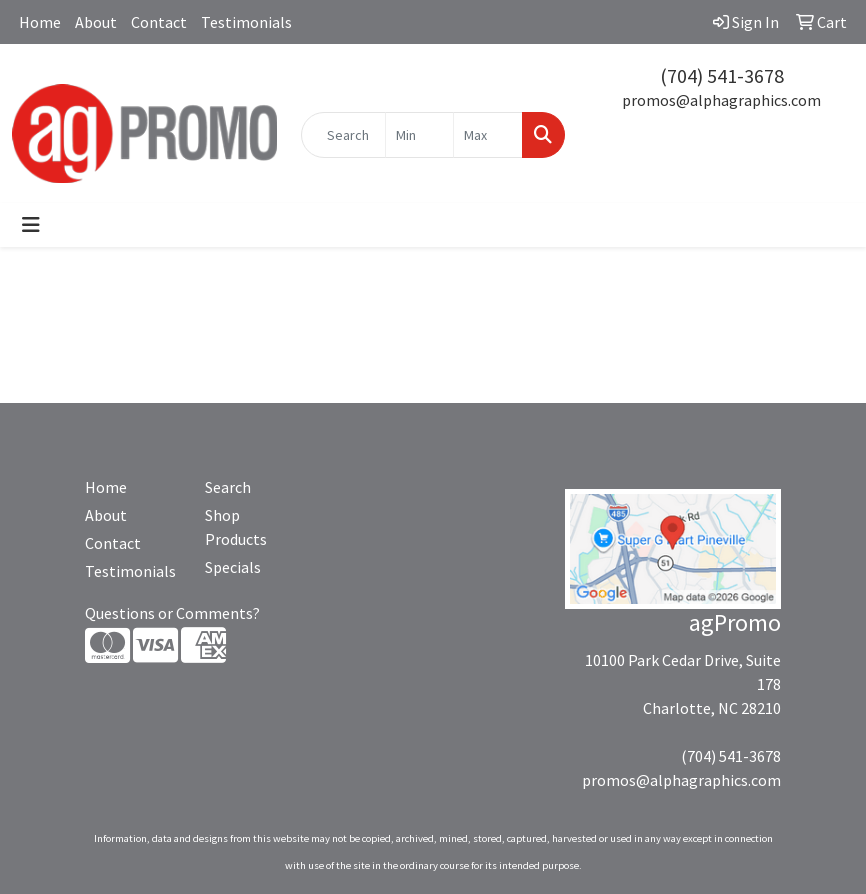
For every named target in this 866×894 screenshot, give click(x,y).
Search (228, 487)
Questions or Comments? (172, 613)
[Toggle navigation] (31, 225)
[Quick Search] (343, 135)
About (96, 22)
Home (40, 22)
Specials (233, 567)
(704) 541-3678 (722, 75)
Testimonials (246, 22)
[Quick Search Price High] (488, 135)
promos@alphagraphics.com (721, 100)
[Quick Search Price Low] (420, 135)
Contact (159, 22)
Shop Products (236, 527)
